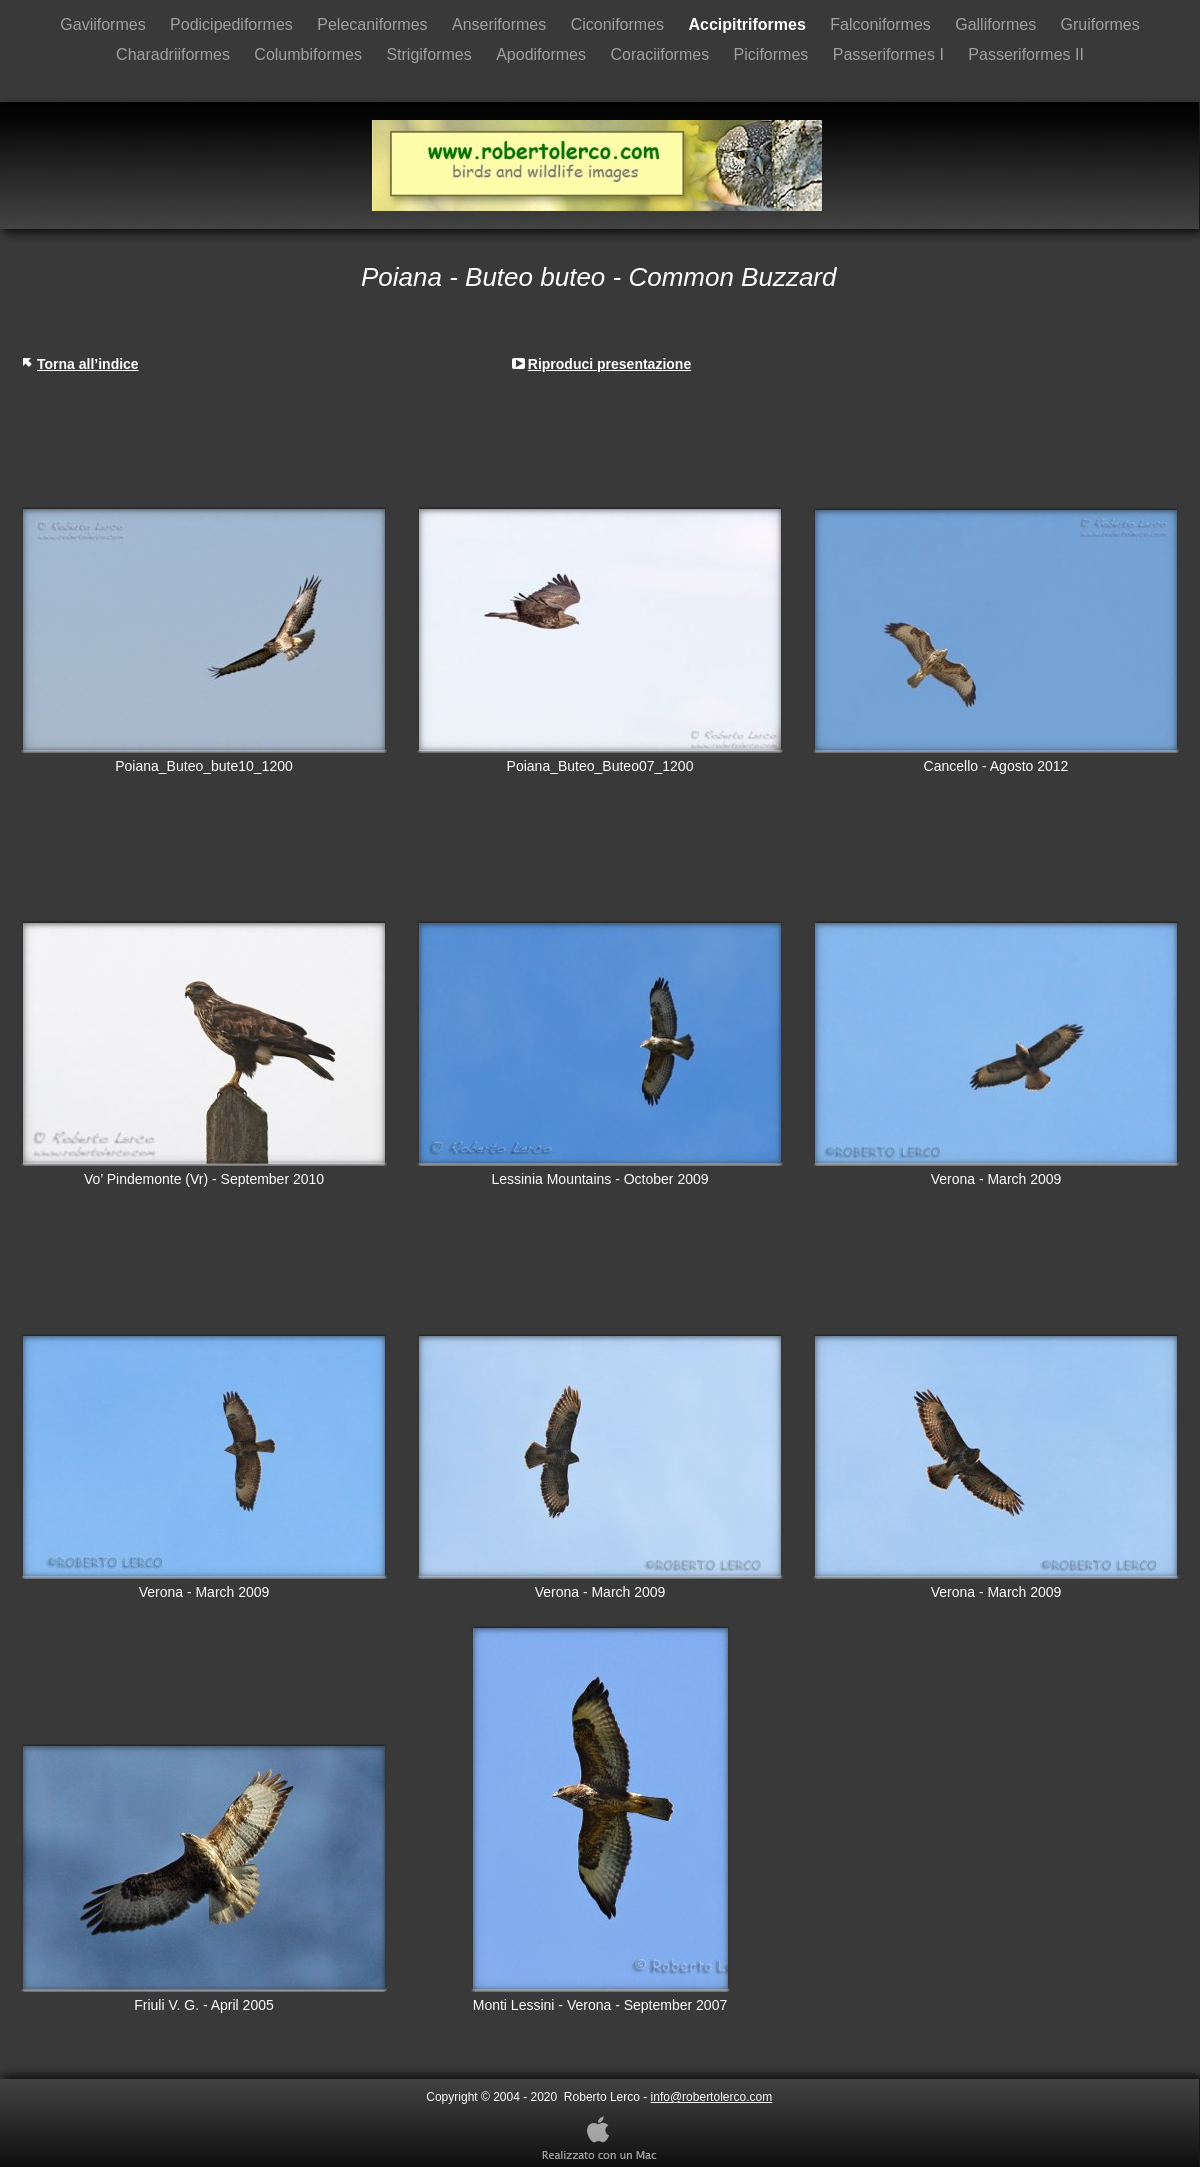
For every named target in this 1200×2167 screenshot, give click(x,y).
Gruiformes (1100, 24)
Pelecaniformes (374, 24)
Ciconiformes (620, 24)
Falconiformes (882, 24)
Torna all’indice (88, 364)
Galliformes (997, 24)
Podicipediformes (233, 24)
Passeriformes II (1026, 54)
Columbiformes (310, 54)
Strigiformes (431, 54)
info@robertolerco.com (712, 2097)
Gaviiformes (105, 24)
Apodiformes (543, 54)
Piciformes (773, 54)
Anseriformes (501, 24)
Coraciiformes (661, 54)
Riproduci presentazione (609, 364)
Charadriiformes (175, 54)
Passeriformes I (891, 54)
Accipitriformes (749, 24)
